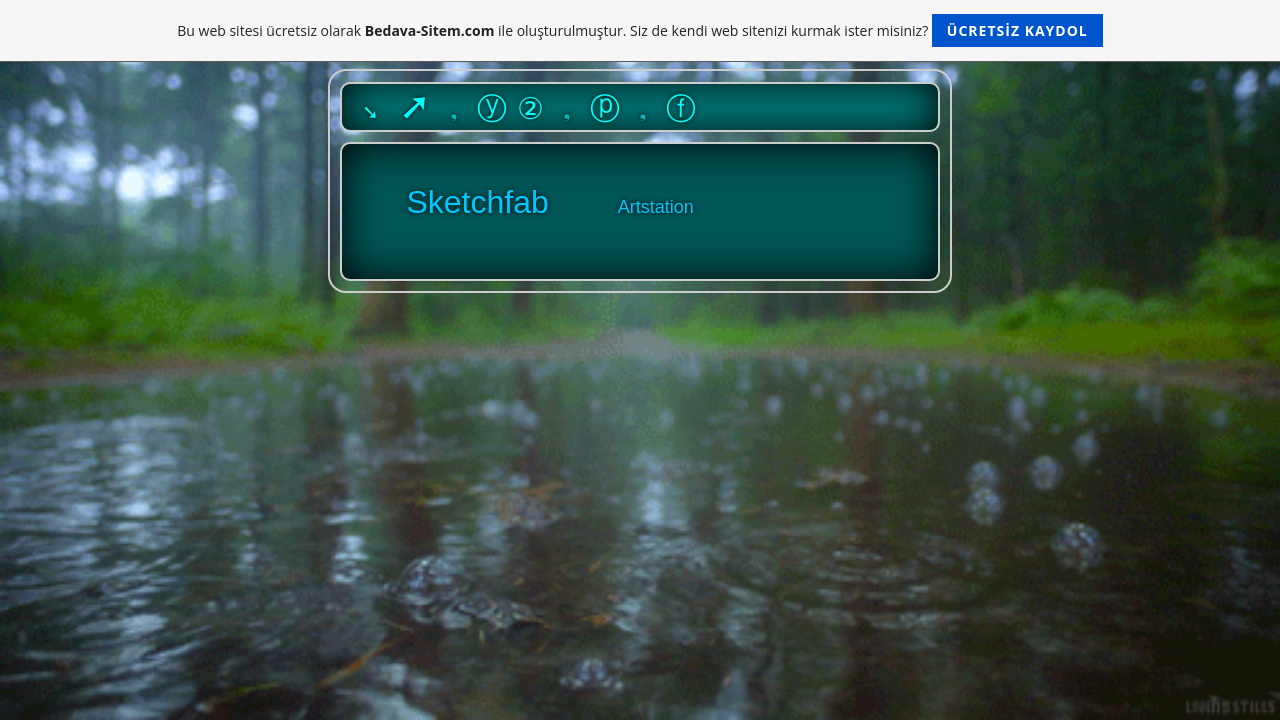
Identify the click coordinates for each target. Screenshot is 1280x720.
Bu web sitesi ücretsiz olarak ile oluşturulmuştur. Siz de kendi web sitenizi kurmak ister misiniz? (639, 30)
